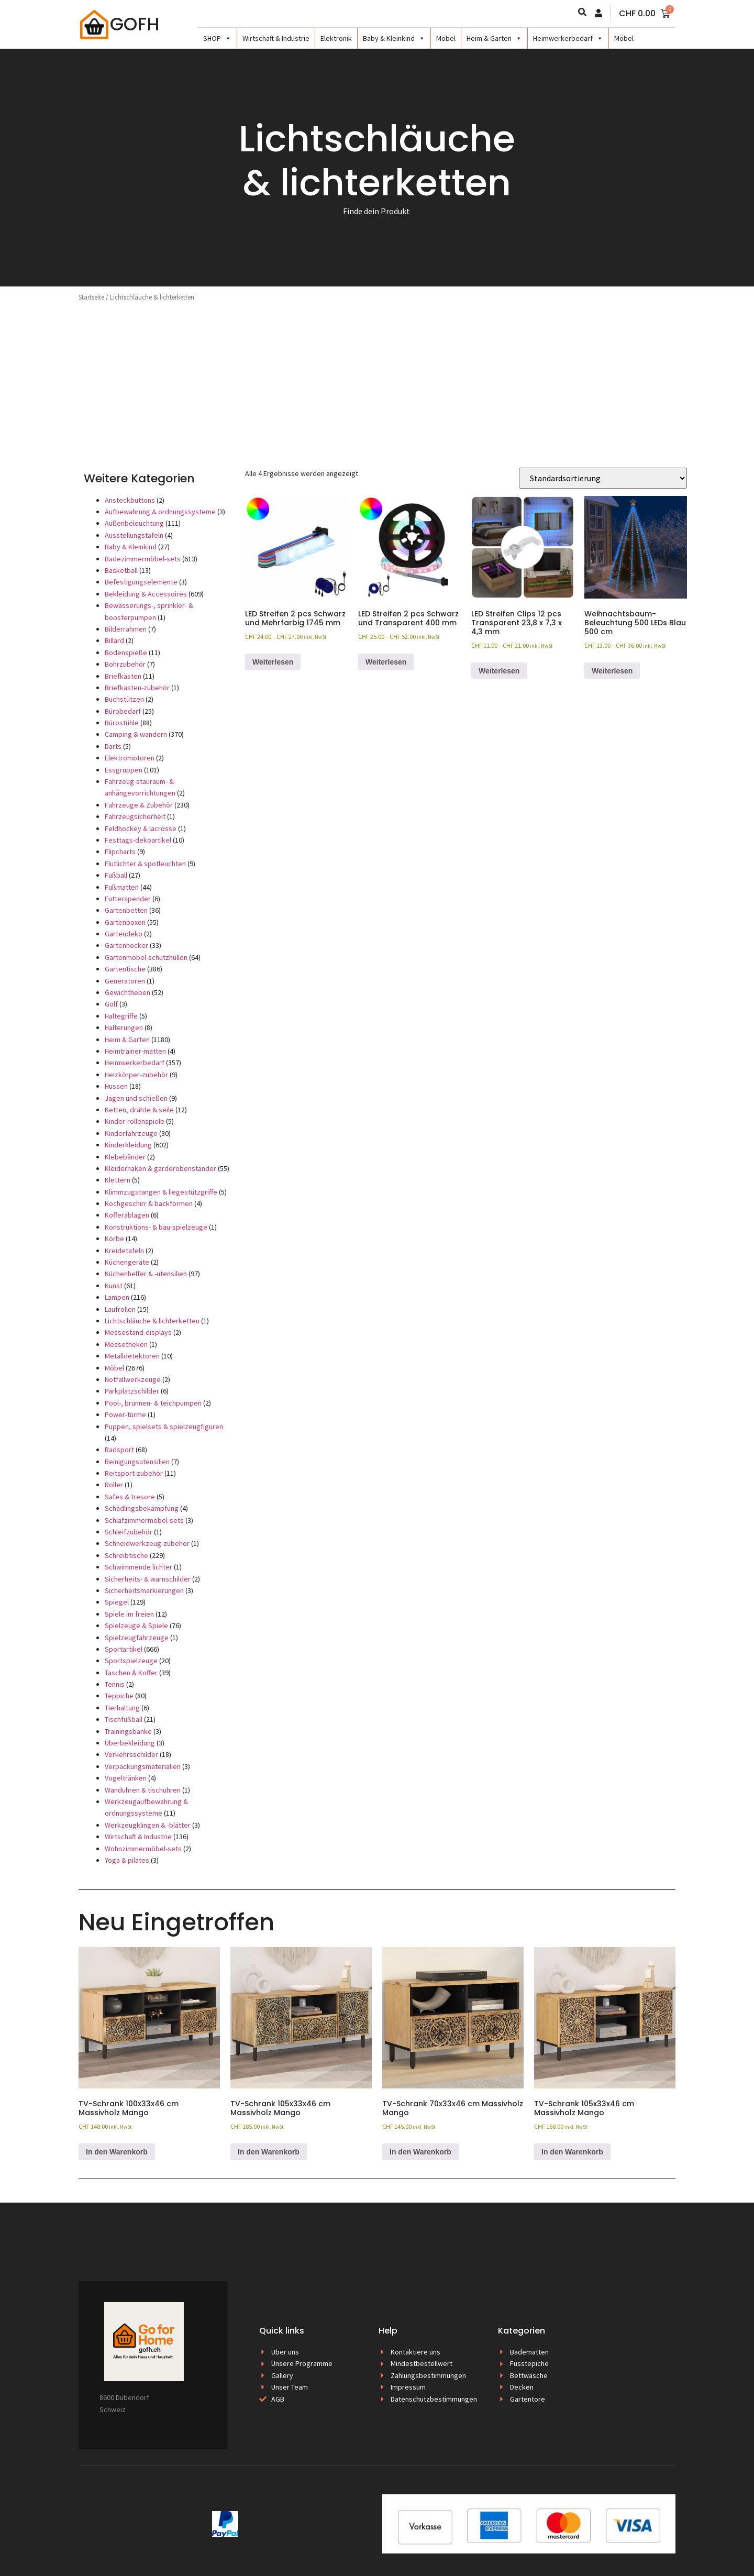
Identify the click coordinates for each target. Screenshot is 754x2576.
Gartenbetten (126, 910)
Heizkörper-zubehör (136, 1074)
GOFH (134, 24)
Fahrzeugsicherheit (135, 816)
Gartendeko (123, 933)
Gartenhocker (126, 945)
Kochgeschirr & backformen (149, 1203)
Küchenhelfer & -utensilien (146, 1273)
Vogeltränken (126, 1778)
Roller (114, 1484)
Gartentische (125, 969)
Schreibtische (126, 1555)
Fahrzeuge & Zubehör (139, 805)
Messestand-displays (138, 1332)
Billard (114, 640)
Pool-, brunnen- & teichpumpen (153, 1403)
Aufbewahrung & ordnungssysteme (160, 511)
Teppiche (119, 1695)
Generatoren (125, 981)
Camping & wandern (136, 734)
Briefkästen (123, 676)
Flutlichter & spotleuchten (145, 863)
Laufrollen (120, 1309)
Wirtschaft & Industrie (275, 38)
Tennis (115, 1684)
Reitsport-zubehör (134, 1473)
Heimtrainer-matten (135, 1051)
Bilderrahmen (126, 629)
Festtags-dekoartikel (138, 840)
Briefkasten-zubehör (137, 687)
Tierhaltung (122, 1707)
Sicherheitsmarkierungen (144, 1590)
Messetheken (126, 1344)
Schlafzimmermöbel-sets (144, 1520)
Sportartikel (123, 1649)
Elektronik (336, 38)
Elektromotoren (129, 757)
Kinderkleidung (128, 1144)
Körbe (114, 1238)
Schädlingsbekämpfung (142, 1508)
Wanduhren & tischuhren (143, 1790)
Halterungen (124, 1027)
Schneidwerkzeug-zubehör (147, 1543)
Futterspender (128, 898)
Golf (111, 1004)
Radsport (119, 1449)
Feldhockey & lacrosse (140, 828)
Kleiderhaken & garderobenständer (160, 1168)
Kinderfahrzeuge (131, 1133)
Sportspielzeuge (131, 1660)
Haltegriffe (121, 1016)
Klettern (117, 1180)
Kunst (114, 1285)
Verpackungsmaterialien (143, 1766)
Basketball (121, 570)
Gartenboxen (125, 922)
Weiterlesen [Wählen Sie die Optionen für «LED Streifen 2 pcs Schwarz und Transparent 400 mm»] (385, 662)
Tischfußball (123, 1719)
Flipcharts (120, 851)
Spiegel (117, 1602)
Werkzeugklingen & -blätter (148, 1825)
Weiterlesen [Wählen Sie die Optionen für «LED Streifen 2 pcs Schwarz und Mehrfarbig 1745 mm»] (272, 662)
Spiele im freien (129, 1614)
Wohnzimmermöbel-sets (143, 1848)
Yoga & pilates (127, 1860)
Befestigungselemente (141, 582)
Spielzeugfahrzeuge (137, 1637)
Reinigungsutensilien (137, 1461)
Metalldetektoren (132, 1356)
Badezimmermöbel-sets (143, 558)
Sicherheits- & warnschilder (148, 1579)
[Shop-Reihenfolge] (603, 478)
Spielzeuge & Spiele (136, 1625)
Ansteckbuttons (130, 500)
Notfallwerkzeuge (133, 1379)
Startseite (91, 297)
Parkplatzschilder (132, 1391)
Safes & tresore (130, 1496)
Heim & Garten (494, 38)
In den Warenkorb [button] (117, 2152)
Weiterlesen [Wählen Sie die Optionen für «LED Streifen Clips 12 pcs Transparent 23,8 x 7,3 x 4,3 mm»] (499, 671)
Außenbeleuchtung (134, 523)
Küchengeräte (127, 1262)
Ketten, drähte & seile (139, 1109)
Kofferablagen (127, 1215)
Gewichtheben (127, 992)
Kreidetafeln (124, 1250)
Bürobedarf (123, 711)
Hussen (116, 1086)
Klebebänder (125, 1157)
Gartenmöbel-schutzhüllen (146, 957)
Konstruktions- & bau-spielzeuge (156, 1227)
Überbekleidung (130, 1743)
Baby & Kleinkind (394, 38)
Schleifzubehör (128, 1531)
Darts (113, 746)
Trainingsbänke (128, 1731)
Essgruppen (123, 770)
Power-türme (125, 1414)
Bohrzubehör (125, 664)
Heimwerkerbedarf (568, 38)
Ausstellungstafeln (134, 535)
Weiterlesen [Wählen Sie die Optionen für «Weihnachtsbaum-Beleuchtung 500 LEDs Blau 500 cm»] (612, 671)
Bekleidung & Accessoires (146, 594)
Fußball (116, 875)
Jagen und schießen (136, 1098)
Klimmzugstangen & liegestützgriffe (161, 1192)
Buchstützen (124, 699)
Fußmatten (122, 887)
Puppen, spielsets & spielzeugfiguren (164, 1426)
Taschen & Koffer (131, 1672)
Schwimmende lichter (138, 1567)
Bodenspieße (126, 652)
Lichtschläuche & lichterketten (152, 1320)
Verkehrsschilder (131, 1754)
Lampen (117, 1297)
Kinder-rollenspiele (134, 1121)
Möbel (446, 38)
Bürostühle (122, 722)
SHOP (217, 38)
